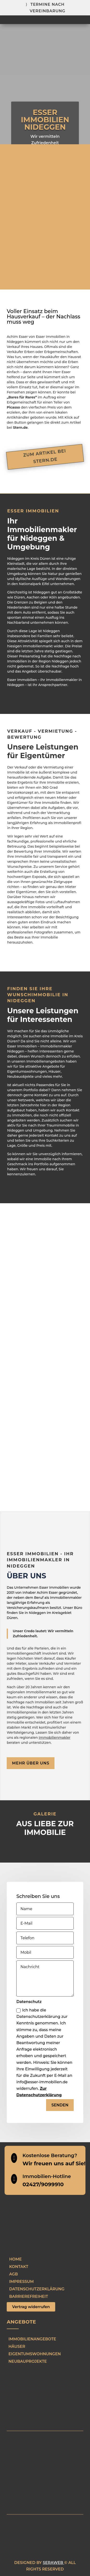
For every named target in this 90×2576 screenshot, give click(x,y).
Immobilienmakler (54, 1737)
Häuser (16, 2346)
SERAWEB (53, 2562)
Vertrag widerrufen (31, 2307)
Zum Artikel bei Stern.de (44, 456)
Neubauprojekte (27, 2361)
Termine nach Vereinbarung (47, 7)
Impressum (21, 2281)
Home (15, 2259)
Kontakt (18, 2266)
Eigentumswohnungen (34, 2354)
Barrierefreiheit (28, 2296)
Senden (59, 2105)
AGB (13, 2274)
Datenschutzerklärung (36, 2289)
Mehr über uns (30, 1763)
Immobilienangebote (32, 2339)
